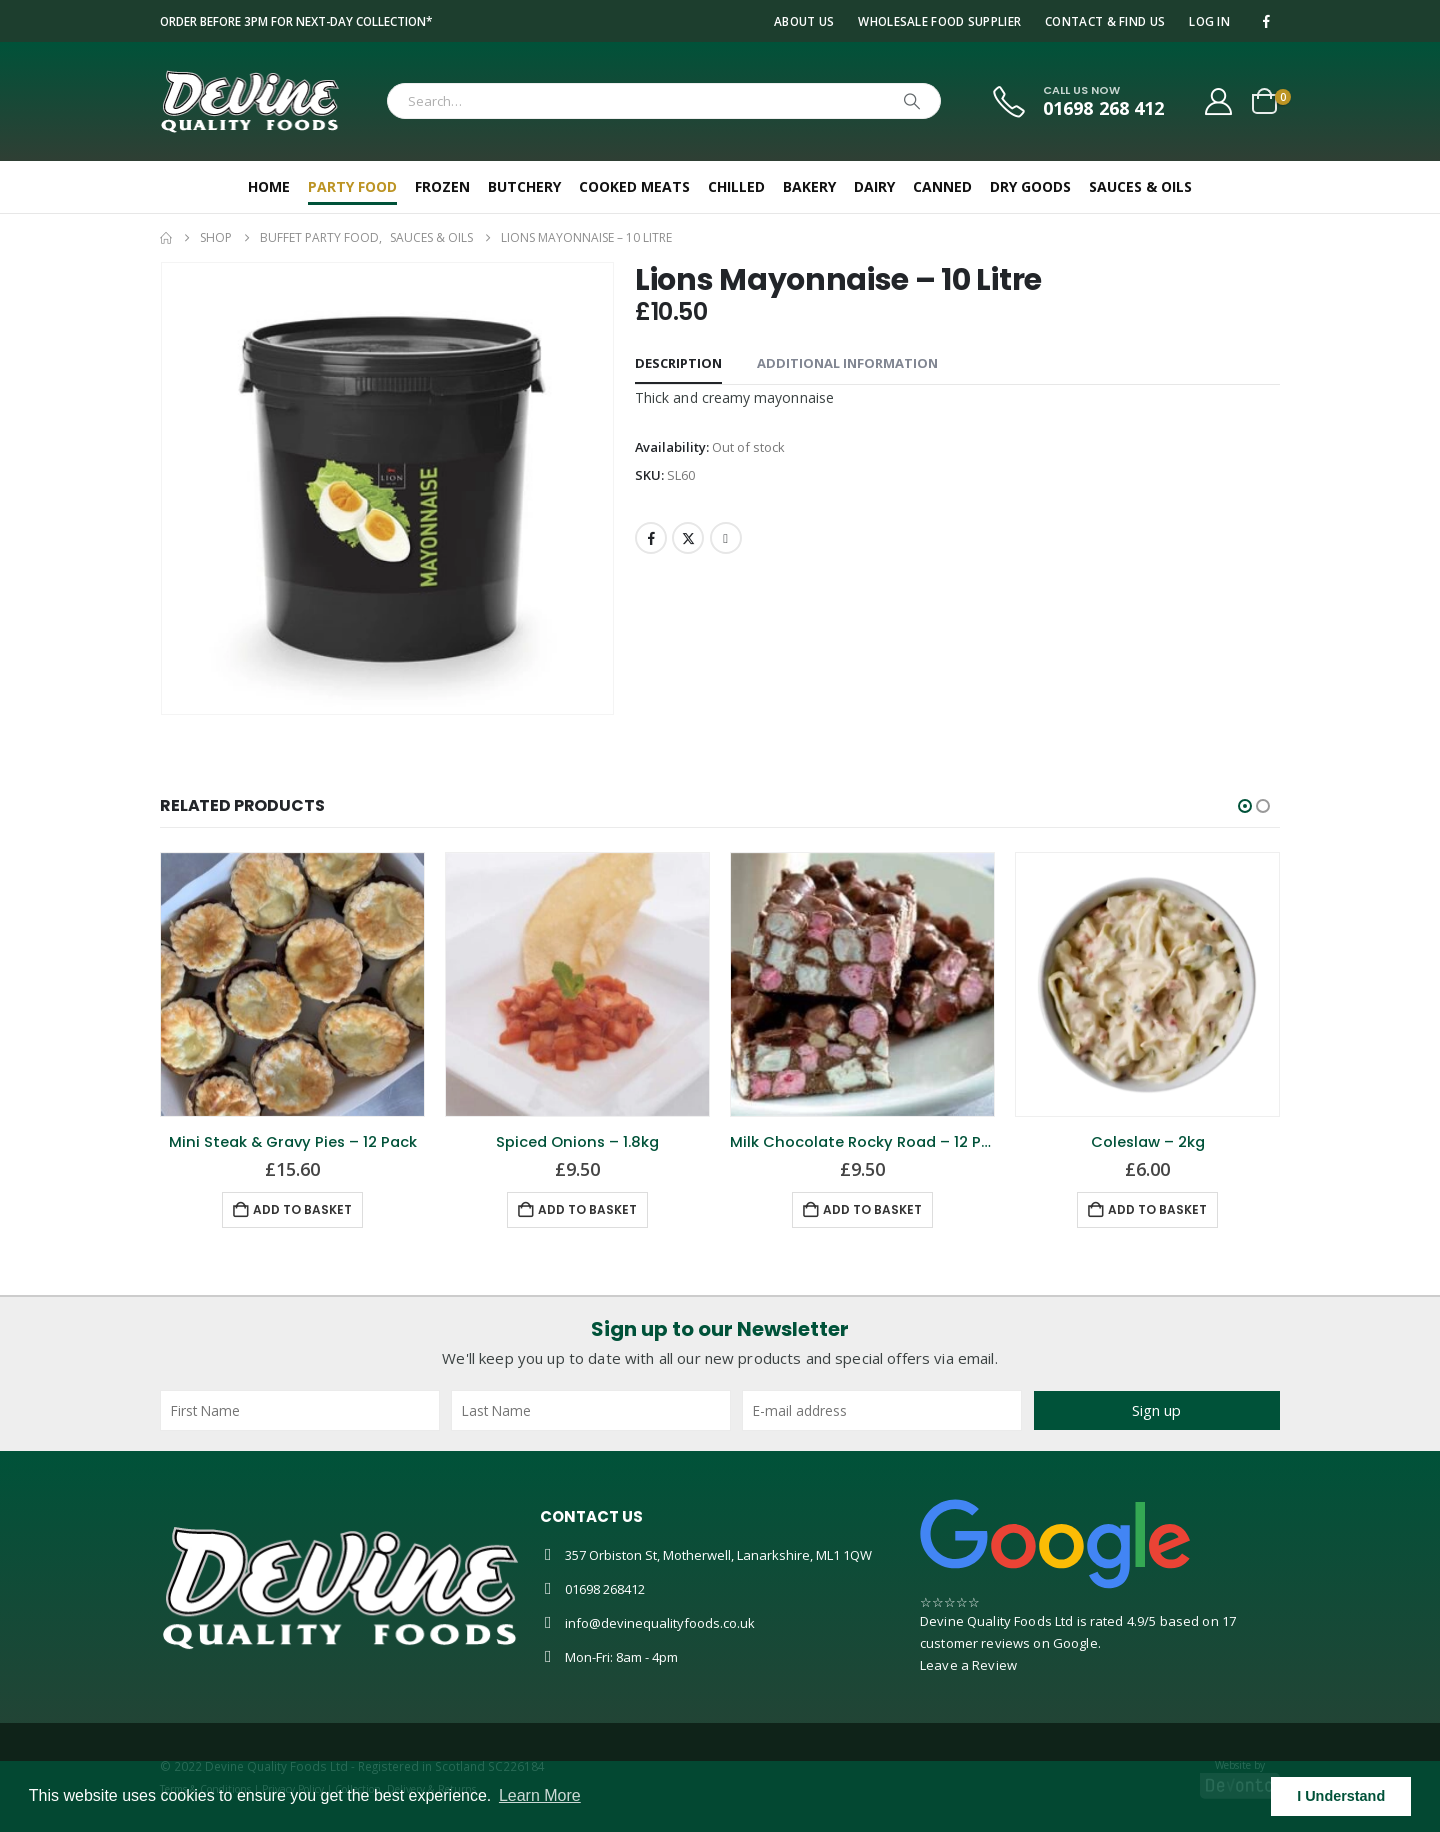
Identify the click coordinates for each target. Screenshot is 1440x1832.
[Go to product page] (292, 984)
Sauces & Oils (1140, 186)
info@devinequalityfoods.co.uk (660, 1623)
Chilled (736, 186)
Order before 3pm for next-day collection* (296, 21)
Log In (1209, 21)
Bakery (809, 186)
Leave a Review (968, 1665)
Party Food (352, 186)
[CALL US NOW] (1076, 101)
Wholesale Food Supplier (939, 21)
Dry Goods (1030, 186)
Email (726, 538)
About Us (804, 21)
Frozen (442, 186)
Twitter (688, 538)
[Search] (912, 101)
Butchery (524, 186)
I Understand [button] (1341, 1796)
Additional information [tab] (847, 363)
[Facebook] (1266, 21)
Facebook (651, 538)
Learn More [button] (540, 1795)
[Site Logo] (250, 101)
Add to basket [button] (302, 1209)
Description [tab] (678, 363)
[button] (1245, 806)
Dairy (874, 186)
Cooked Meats (634, 186)
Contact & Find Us (1105, 21)
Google (1075, 1643)
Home (269, 186)
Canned (942, 186)
